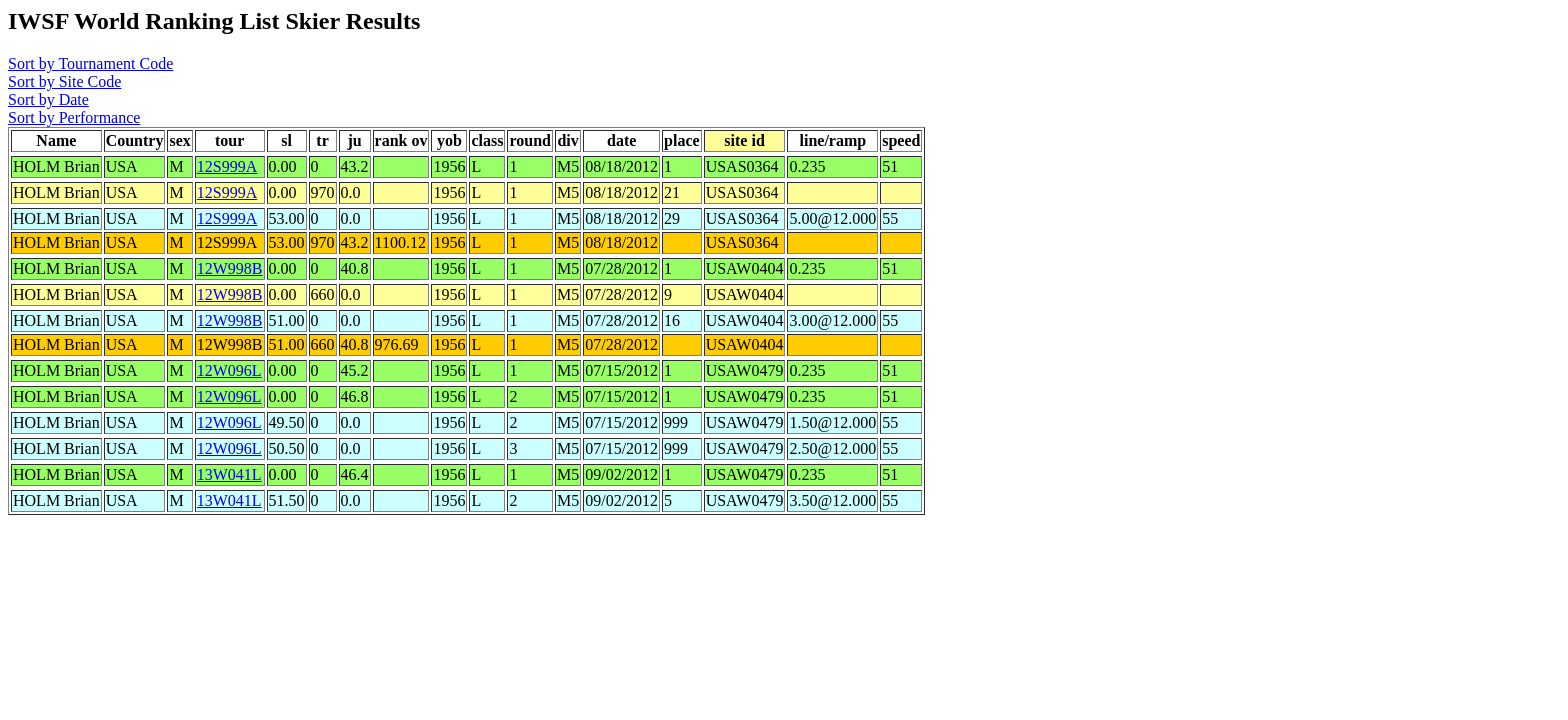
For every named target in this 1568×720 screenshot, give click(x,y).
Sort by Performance (74, 117)
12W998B (230, 268)
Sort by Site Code (64, 81)
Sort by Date (48, 99)
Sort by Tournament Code (90, 63)
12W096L (229, 370)
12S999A (227, 166)
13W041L (229, 474)
